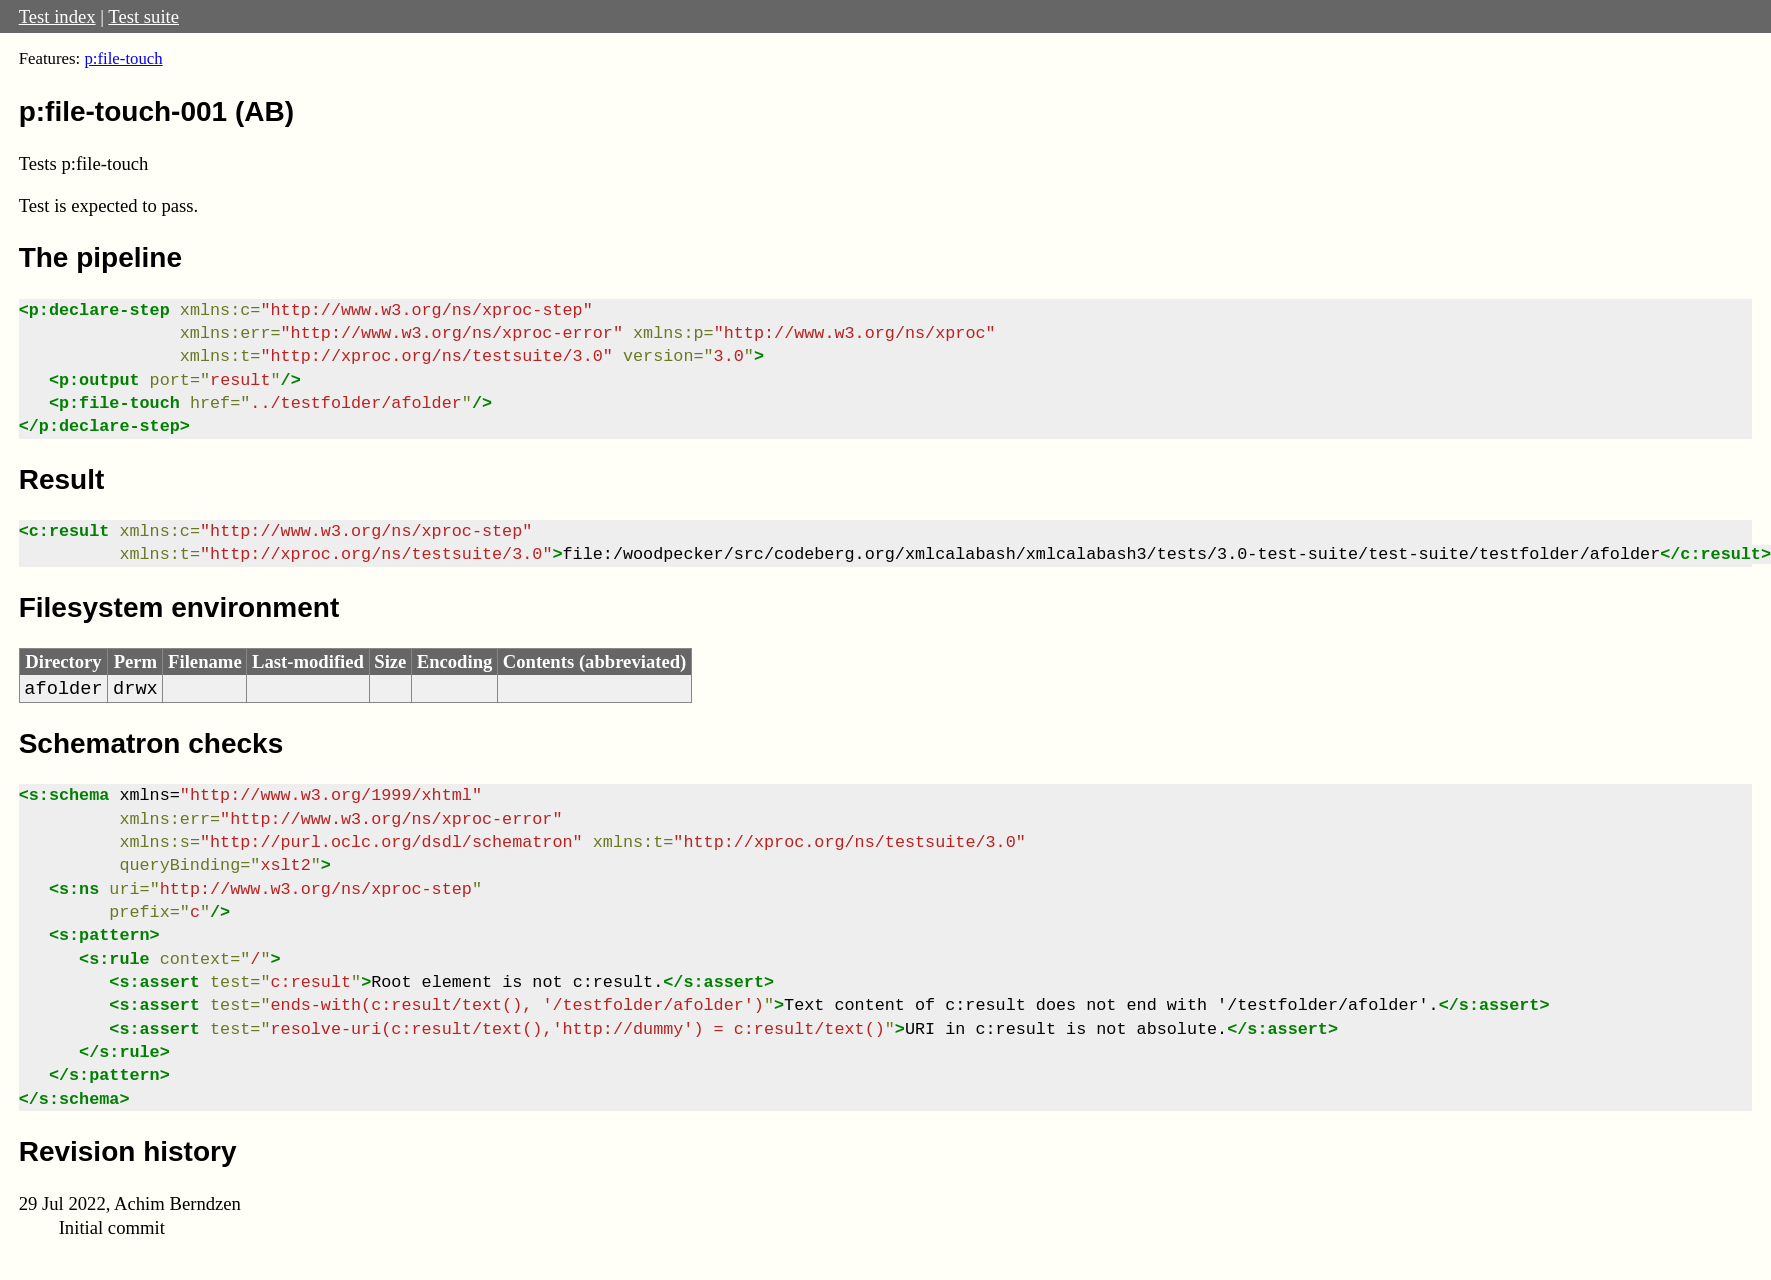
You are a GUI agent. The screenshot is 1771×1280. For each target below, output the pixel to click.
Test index (57, 16)
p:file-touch (123, 58)
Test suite (143, 16)
